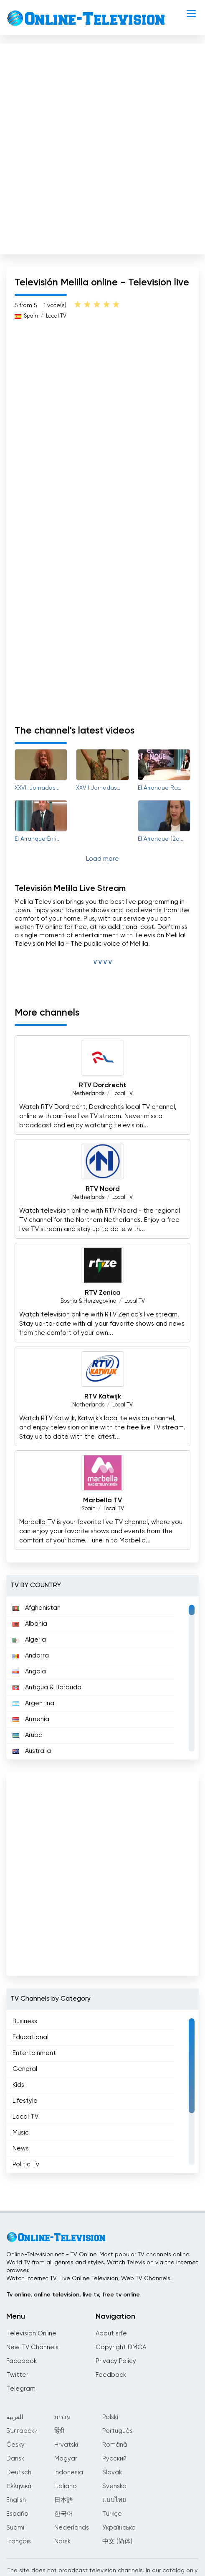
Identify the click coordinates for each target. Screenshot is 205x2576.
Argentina (33, 1703)
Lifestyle (25, 2101)
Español (18, 2514)
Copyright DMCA (121, 2347)
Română (114, 2445)
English (16, 2500)
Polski (110, 2417)
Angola (29, 1671)
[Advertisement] (101, 147)
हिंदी (59, 2431)
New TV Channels (32, 2347)
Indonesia (68, 2472)
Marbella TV (102, 1500)
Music (21, 2133)
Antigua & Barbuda (47, 1687)
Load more (102, 859)
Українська (119, 2528)
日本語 (63, 2500)
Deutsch (18, 2472)
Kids (18, 2085)
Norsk (62, 2541)
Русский (114, 2458)
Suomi (15, 2528)
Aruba (28, 1735)
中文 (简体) (117, 2541)
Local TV (56, 316)
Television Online (31, 2333)
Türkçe (112, 2514)
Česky (15, 2445)
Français (18, 2541)
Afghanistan (37, 1608)
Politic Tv (26, 2164)
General (25, 2069)
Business (25, 2021)
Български (22, 2431)
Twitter (17, 2375)
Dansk (15, 2458)
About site (111, 2333)
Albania (30, 1624)
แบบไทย (114, 2500)
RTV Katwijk (102, 1396)
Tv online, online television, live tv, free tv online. (73, 2295)
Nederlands (71, 2528)
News (21, 2148)
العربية (14, 2417)
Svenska (114, 2486)
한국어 (63, 2514)
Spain (31, 316)
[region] (102, 1678)
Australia (32, 1751)
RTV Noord (103, 1189)
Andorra (31, 1655)
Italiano (65, 2486)
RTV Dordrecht (102, 1085)
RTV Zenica (103, 1293)
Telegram (20, 2389)
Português (117, 2431)
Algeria (29, 1640)
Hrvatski (66, 2445)
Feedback (111, 2375)
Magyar (65, 2458)
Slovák (112, 2472)
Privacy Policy (116, 2361)
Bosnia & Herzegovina (88, 1301)
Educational (30, 2037)
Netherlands (88, 1093)
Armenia (31, 1719)
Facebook (21, 2361)
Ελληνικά (18, 2486)
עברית (62, 2417)
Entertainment (34, 2053)
